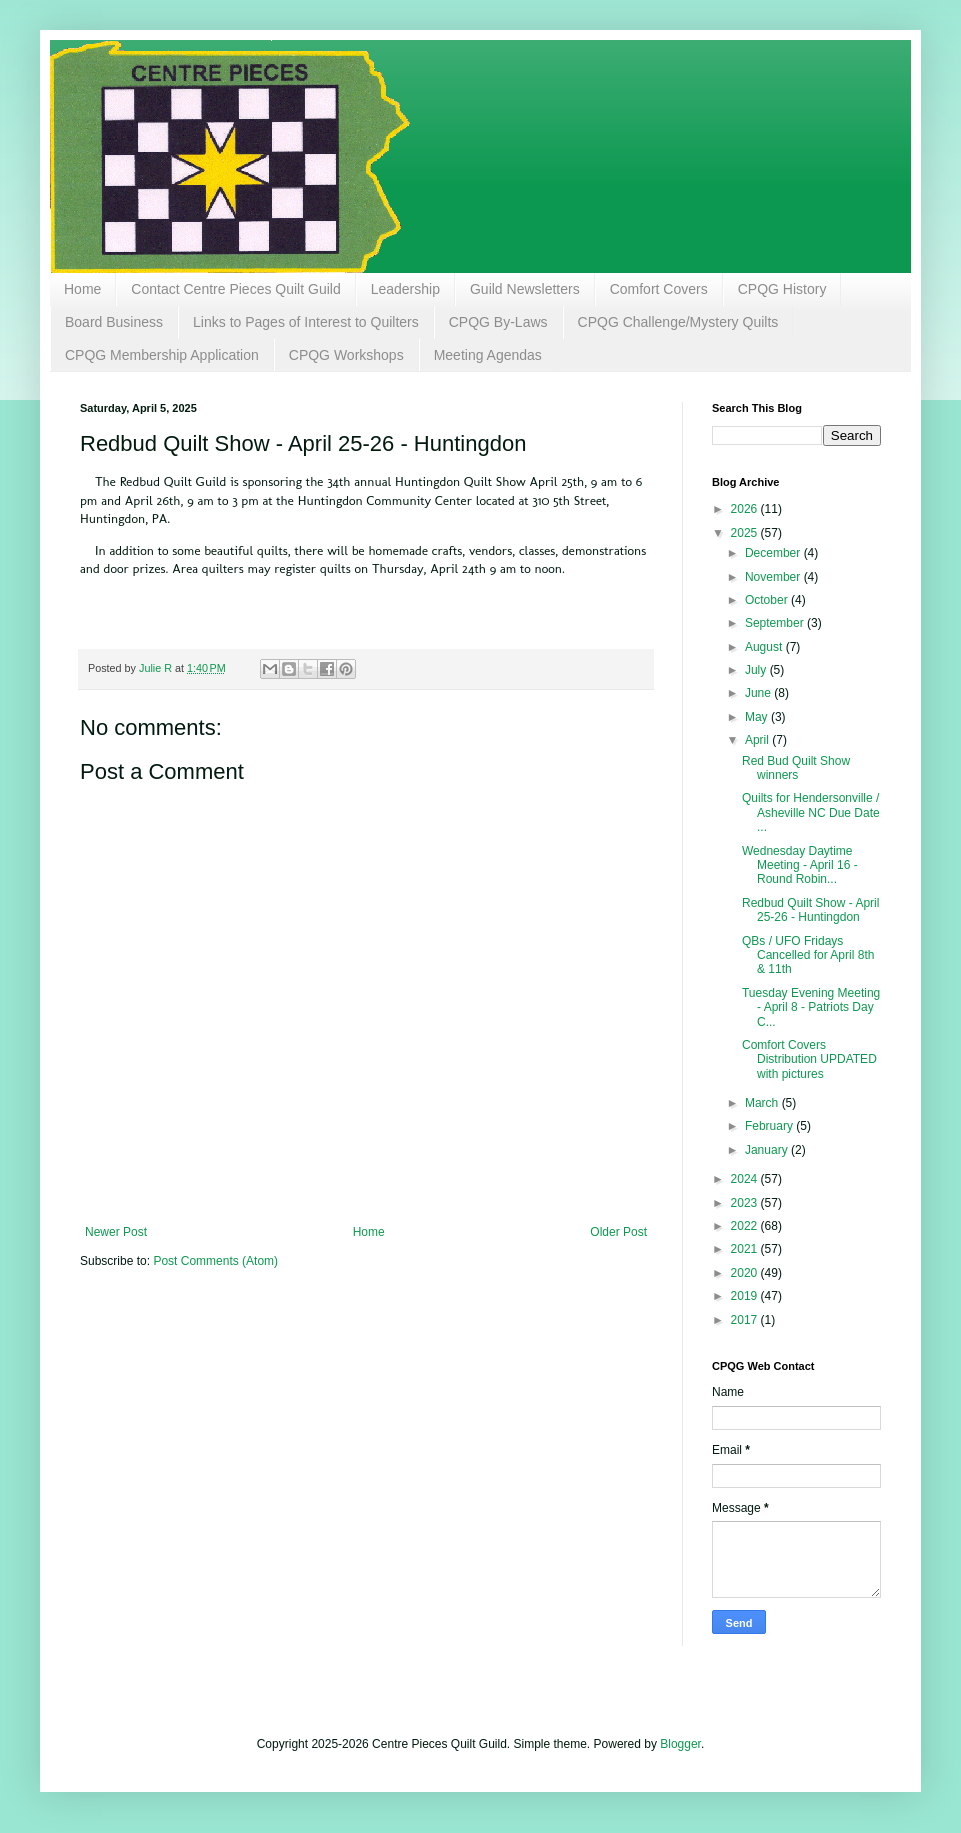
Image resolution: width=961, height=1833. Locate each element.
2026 (746, 509)
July (757, 670)
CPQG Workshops (346, 355)
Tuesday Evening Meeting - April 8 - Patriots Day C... (811, 1007)
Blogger (680, 1744)
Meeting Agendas (488, 355)
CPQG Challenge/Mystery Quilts (678, 322)
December (774, 553)
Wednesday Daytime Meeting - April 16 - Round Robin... (800, 865)
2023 (746, 1203)
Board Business (114, 322)
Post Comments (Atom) (215, 1261)
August (765, 647)
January (768, 1150)
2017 (746, 1320)
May (758, 717)
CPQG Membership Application (162, 355)
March (763, 1103)
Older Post (618, 1232)
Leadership (405, 289)
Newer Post (116, 1232)
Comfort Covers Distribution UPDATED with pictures (809, 1059)
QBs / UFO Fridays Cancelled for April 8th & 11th (808, 955)
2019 (746, 1296)
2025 (746, 533)
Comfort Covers (659, 289)
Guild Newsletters (525, 289)
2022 (746, 1226)
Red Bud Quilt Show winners (796, 768)
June (759, 693)
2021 (746, 1249)
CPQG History (782, 289)
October (768, 600)
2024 (746, 1179)
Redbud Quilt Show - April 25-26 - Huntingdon (810, 910)
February (770, 1126)
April (758, 740)
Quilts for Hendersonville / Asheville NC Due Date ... (811, 812)
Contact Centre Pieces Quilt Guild (235, 289)
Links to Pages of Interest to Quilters (306, 322)
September (776, 623)
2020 (746, 1273)
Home (82, 289)
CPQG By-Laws (498, 322)
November (774, 577)
